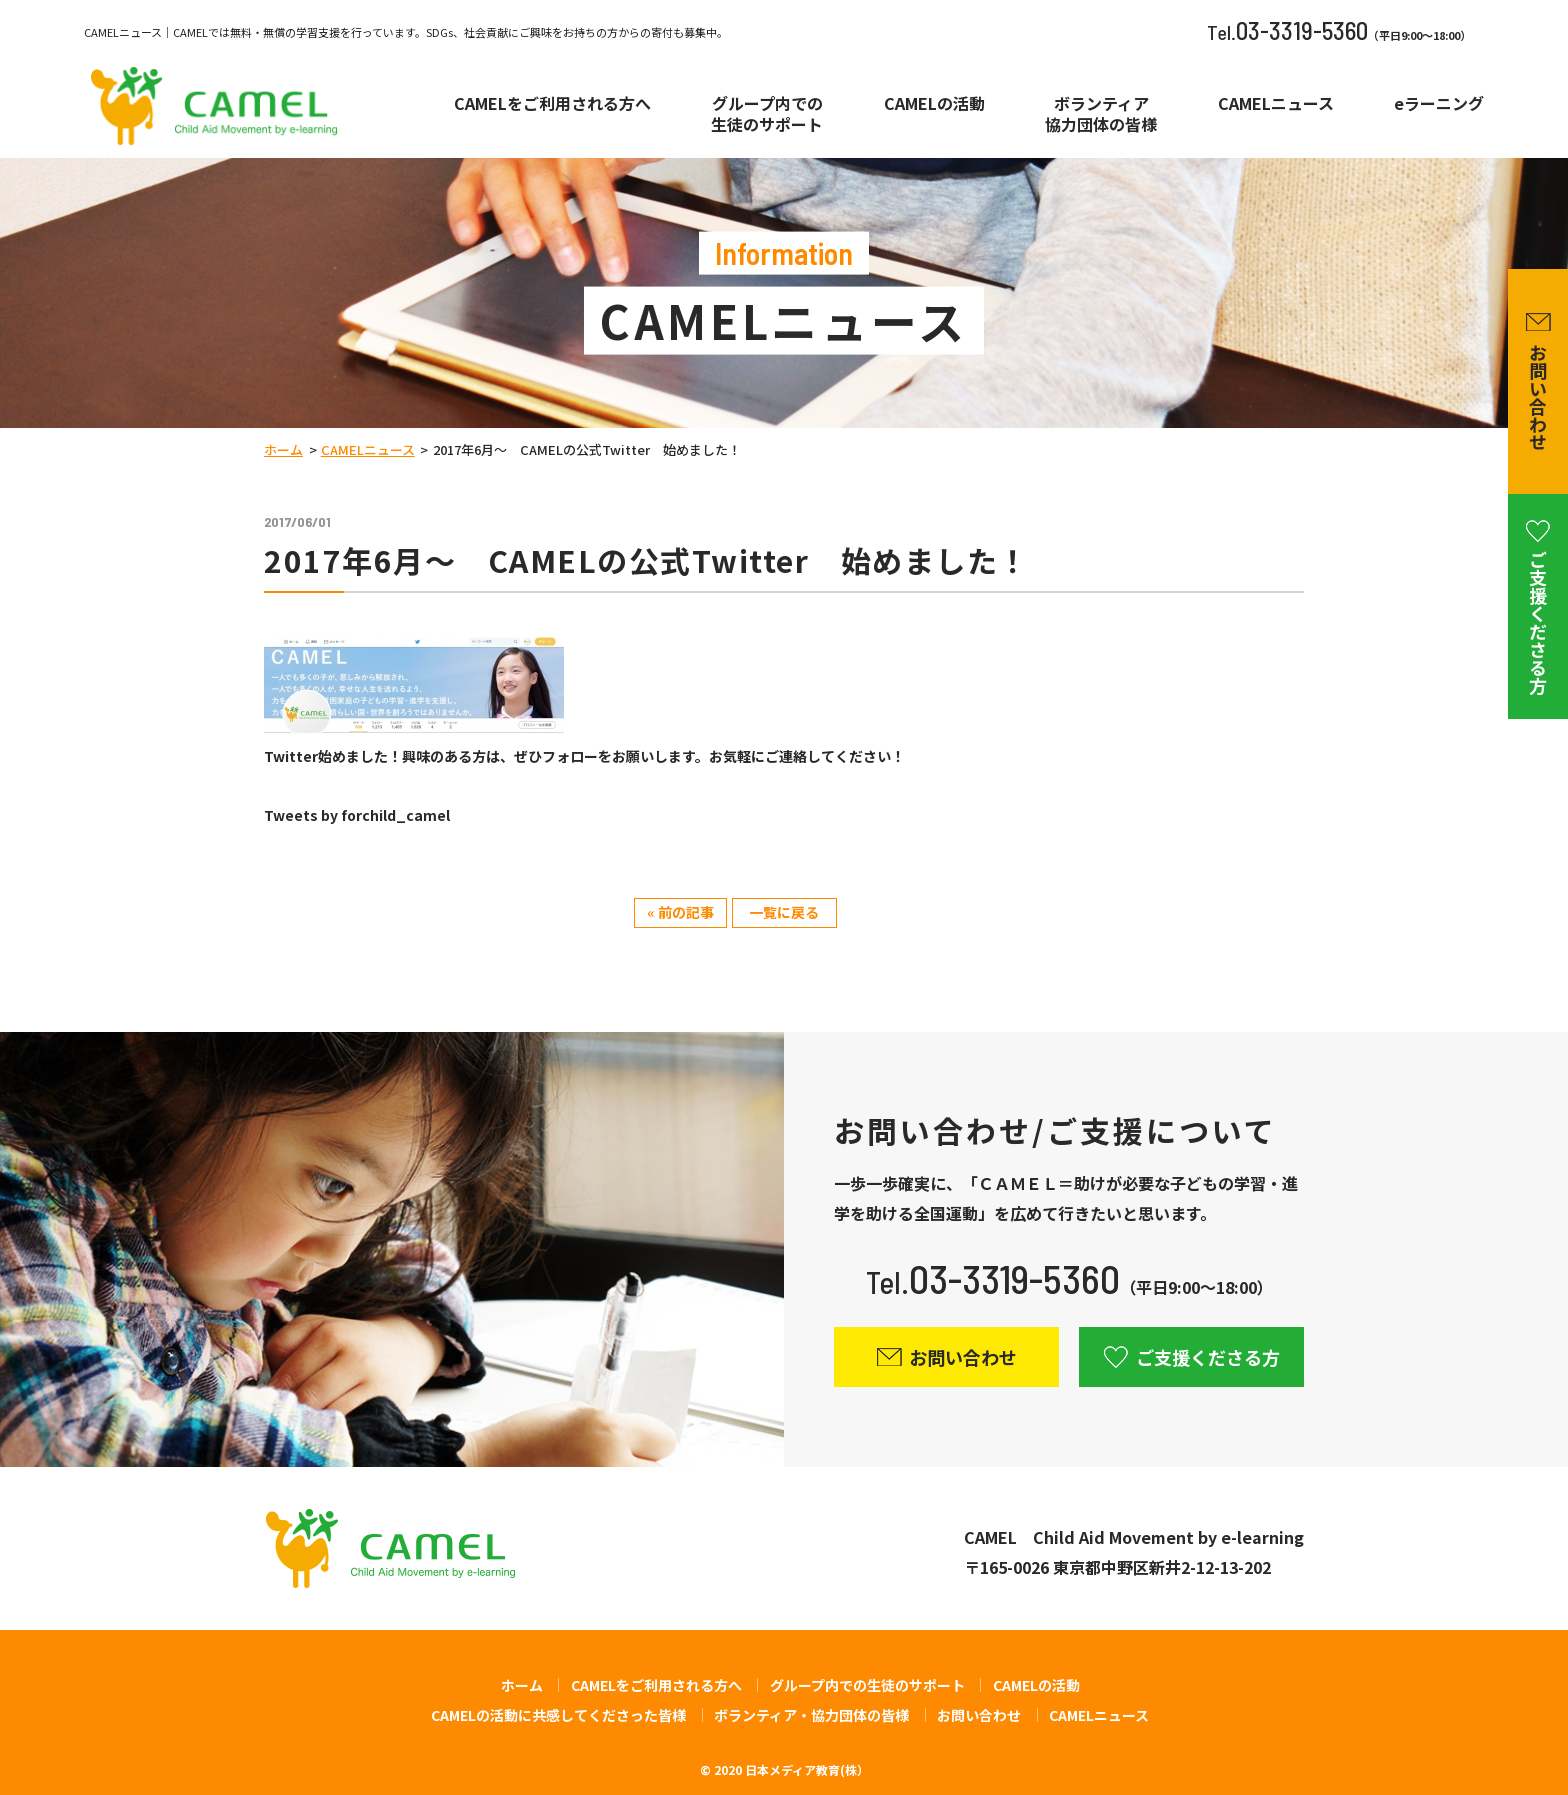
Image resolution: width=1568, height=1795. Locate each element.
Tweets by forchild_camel (357, 815)
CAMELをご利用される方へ (552, 103)
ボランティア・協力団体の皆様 (811, 1715)
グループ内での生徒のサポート (767, 114)
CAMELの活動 (934, 103)
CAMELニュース (1276, 103)
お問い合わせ (979, 1715)
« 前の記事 (680, 912)
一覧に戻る (784, 912)
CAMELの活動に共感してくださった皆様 (558, 1715)
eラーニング (1439, 103)
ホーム (283, 449)
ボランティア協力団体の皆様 (1101, 114)
